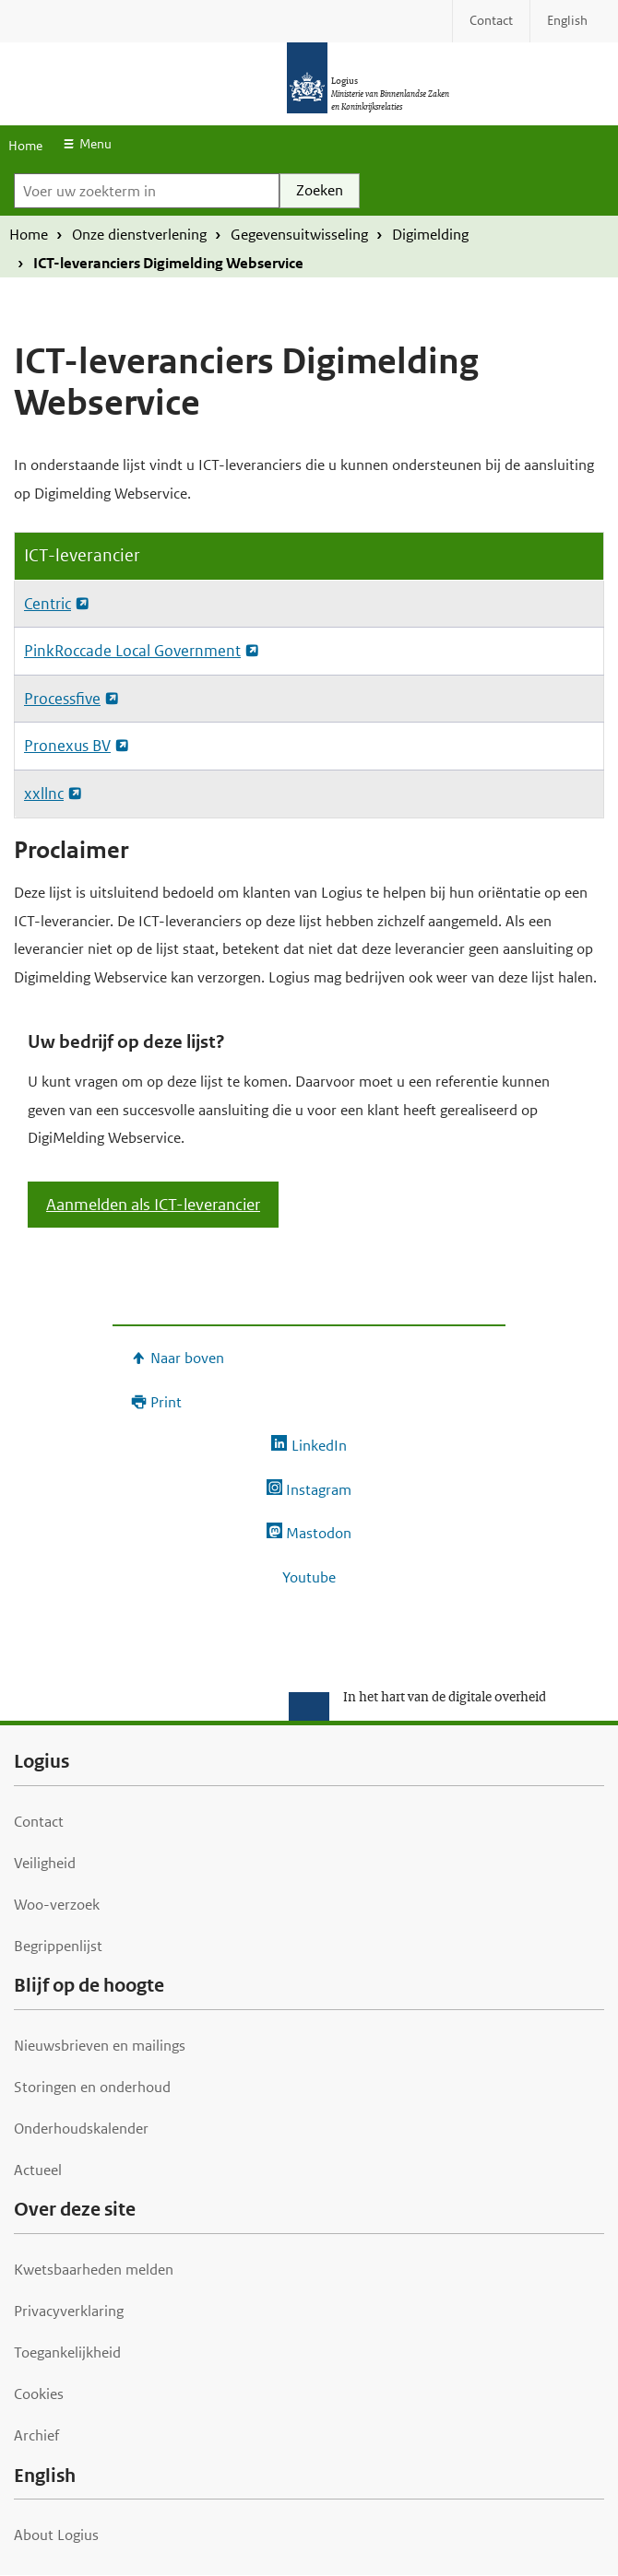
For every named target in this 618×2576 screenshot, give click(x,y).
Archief (36, 2435)
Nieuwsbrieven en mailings (99, 2045)
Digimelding (430, 234)
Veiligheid (45, 1863)
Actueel (38, 2170)
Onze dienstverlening (139, 234)
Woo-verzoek (57, 1904)
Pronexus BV (67, 745)
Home (25, 145)
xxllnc (44, 793)
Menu (95, 143)
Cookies (39, 2394)
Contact (39, 1821)
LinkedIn (319, 1445)
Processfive (62, 698)
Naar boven (187, 1358)
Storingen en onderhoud (92, 2087)
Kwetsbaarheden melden (93, 2269)
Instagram (318, 1490)
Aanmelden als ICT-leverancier (153, 1204)
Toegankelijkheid (67, 2352)
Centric (47, 604)
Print (166, 1402)
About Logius (56, 2535)
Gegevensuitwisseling (299, 234)
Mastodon (318, 1533)
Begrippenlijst (58, 1946)
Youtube (309, 1577)
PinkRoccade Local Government (132, 651)
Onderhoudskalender (81, 2128)
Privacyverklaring (69, 2311)
